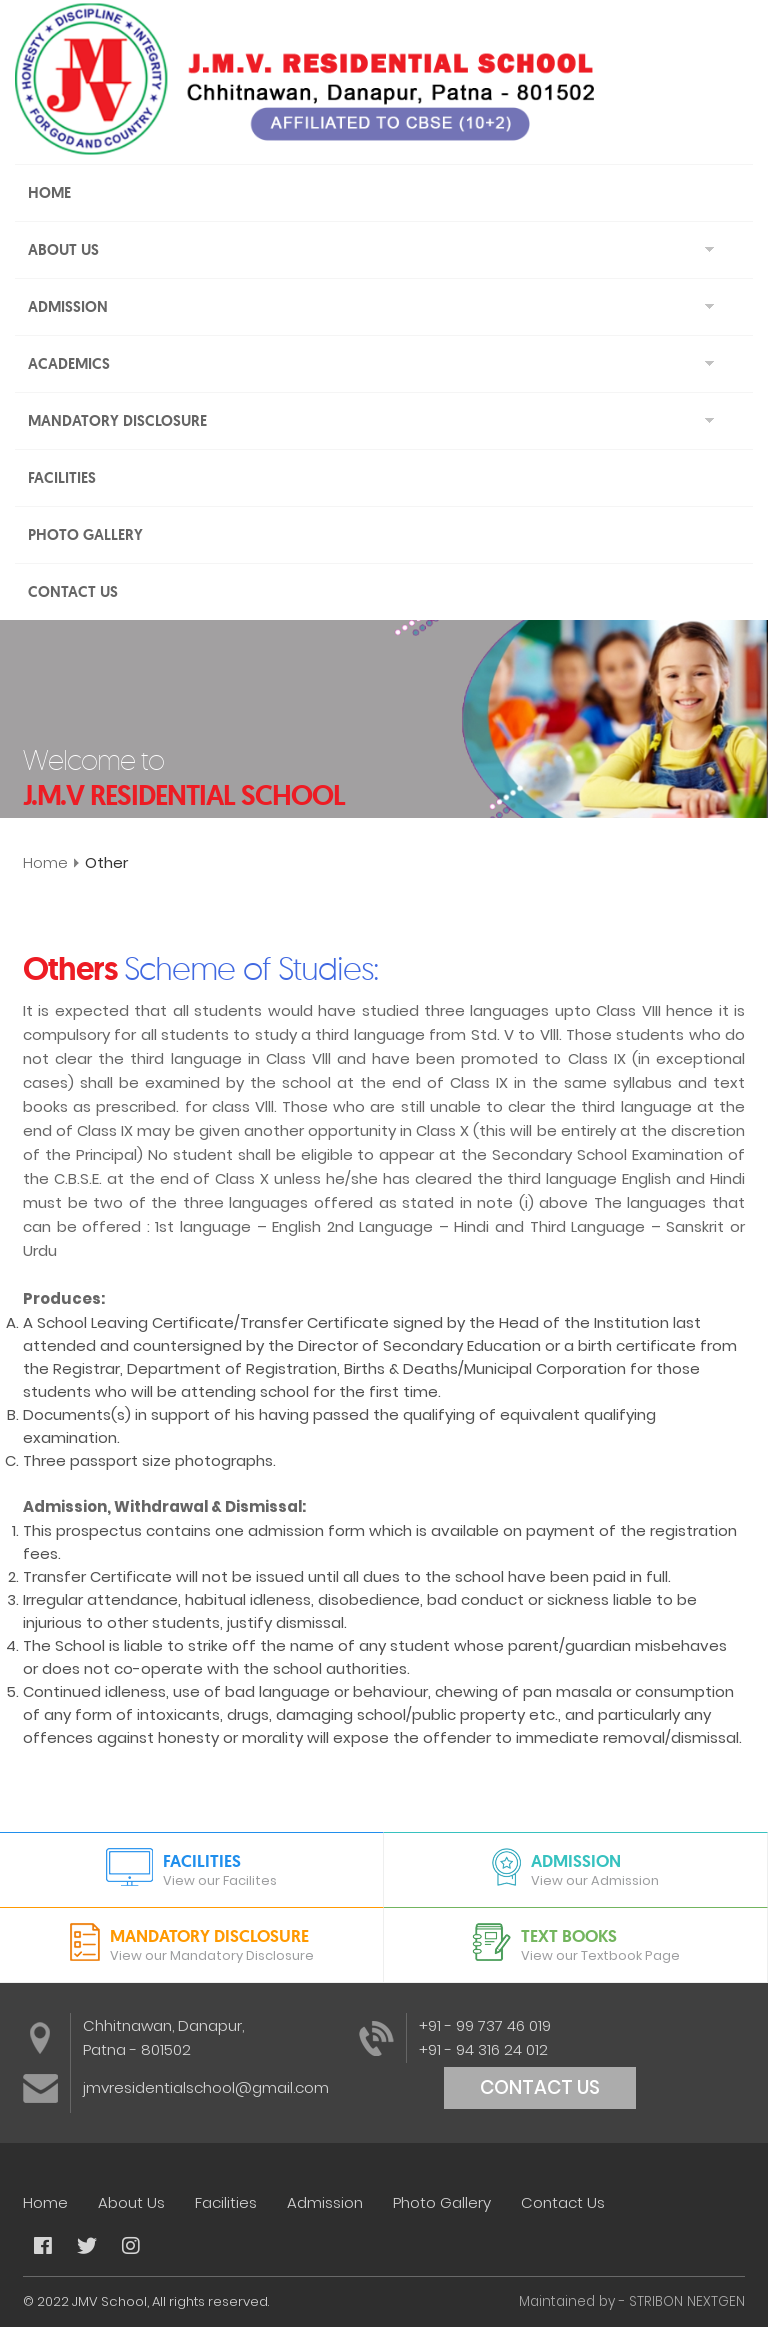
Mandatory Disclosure (117, 421)
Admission (68, 307)
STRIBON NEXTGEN (687, 2301)
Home (49, 193)
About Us (63, 250)
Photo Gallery (85, 535)
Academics (69, 364)
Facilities (62, 478)
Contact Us (73, 592)
